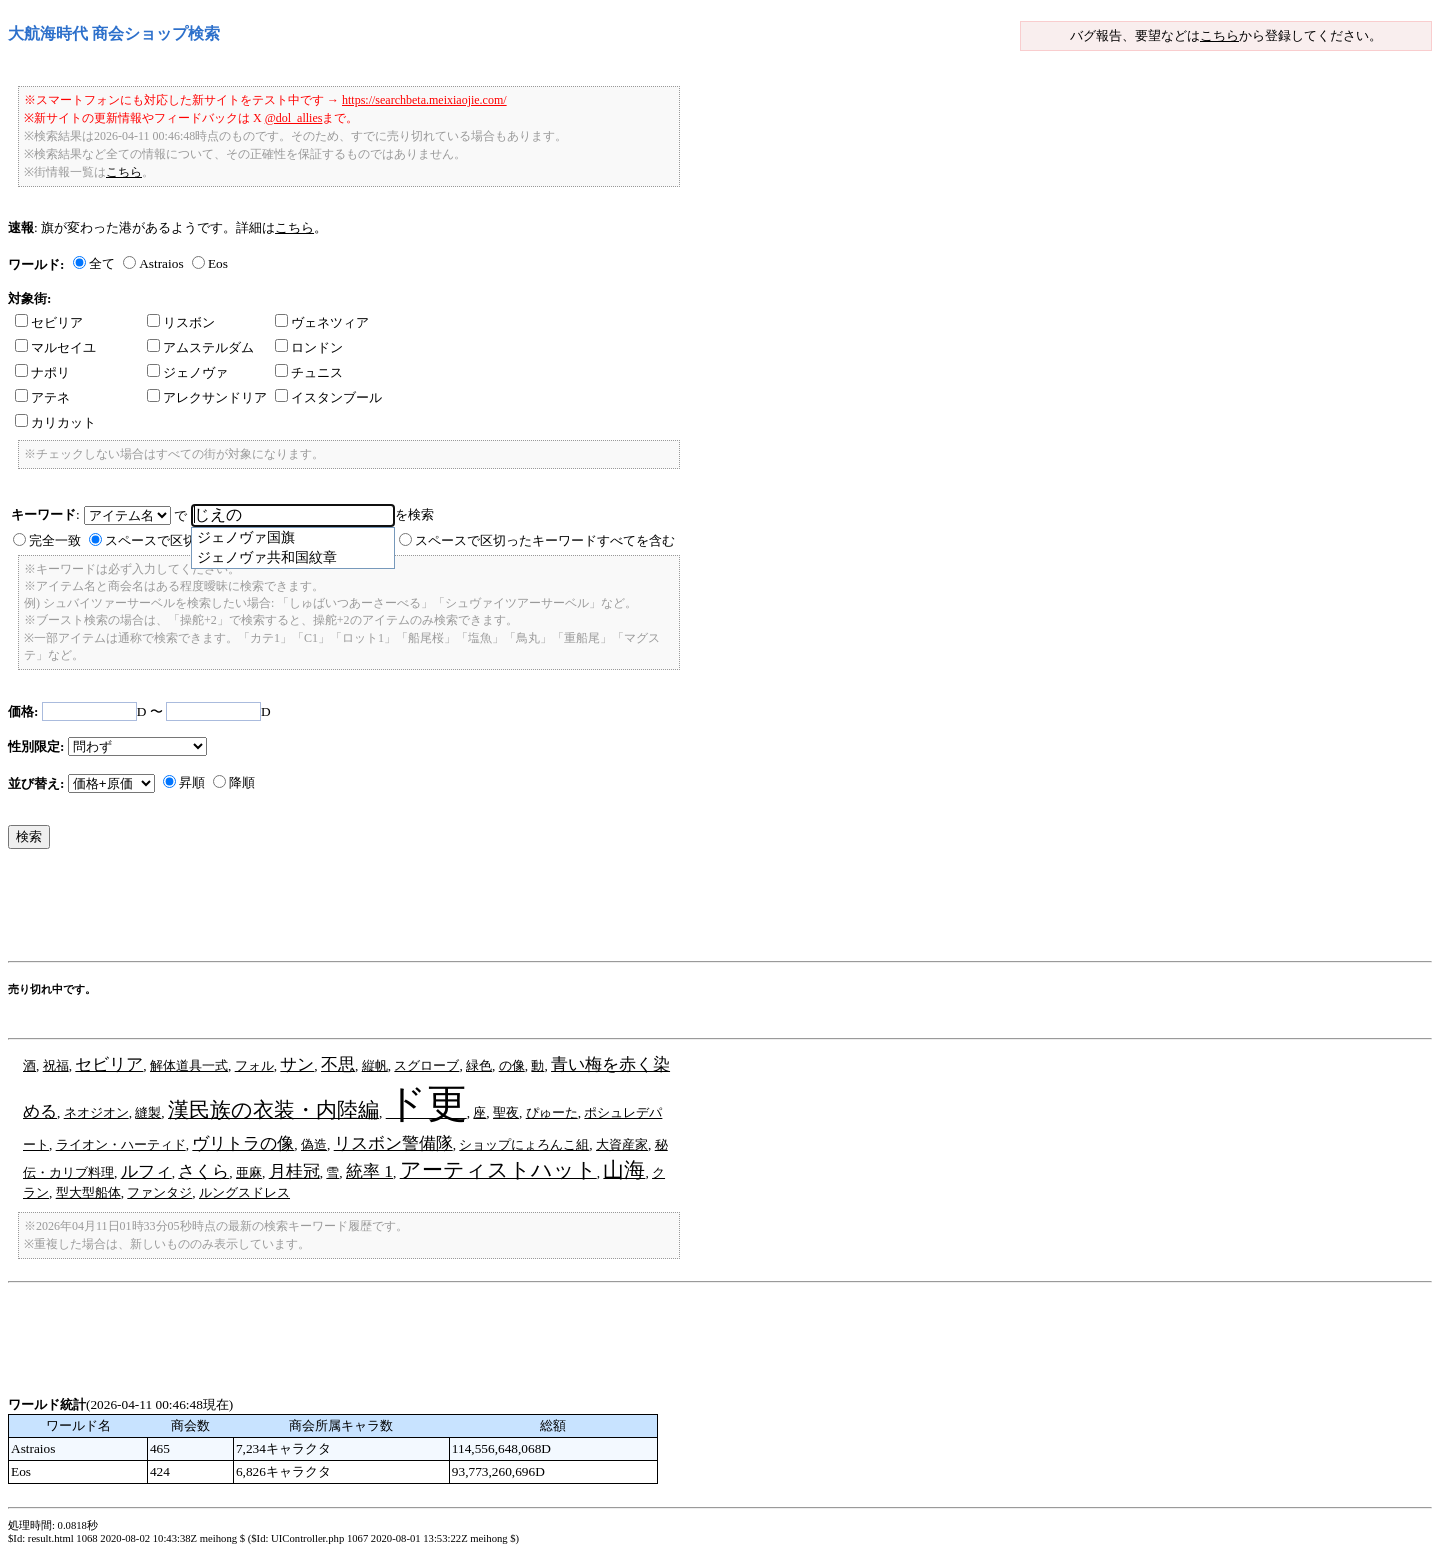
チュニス (309, 372)
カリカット (55, 422)
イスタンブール (328, 397)
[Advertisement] (372, 910)
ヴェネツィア (322, 322)
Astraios (161, 263)
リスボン (181, 322)
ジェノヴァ (187, 372)
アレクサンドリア (207, 397)
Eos (218, 263)
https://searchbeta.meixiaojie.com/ (424, 100)
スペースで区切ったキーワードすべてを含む (545, 540)
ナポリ (42, 372)
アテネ (42, 397)
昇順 (192, 782)
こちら (1219, 35)
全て (102, 263)
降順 (242, 782)
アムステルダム (200, 347)
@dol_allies (294, 118)
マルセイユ (55, 347)
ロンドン (309, 347)
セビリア (49, 322)
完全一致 (55, 540)
